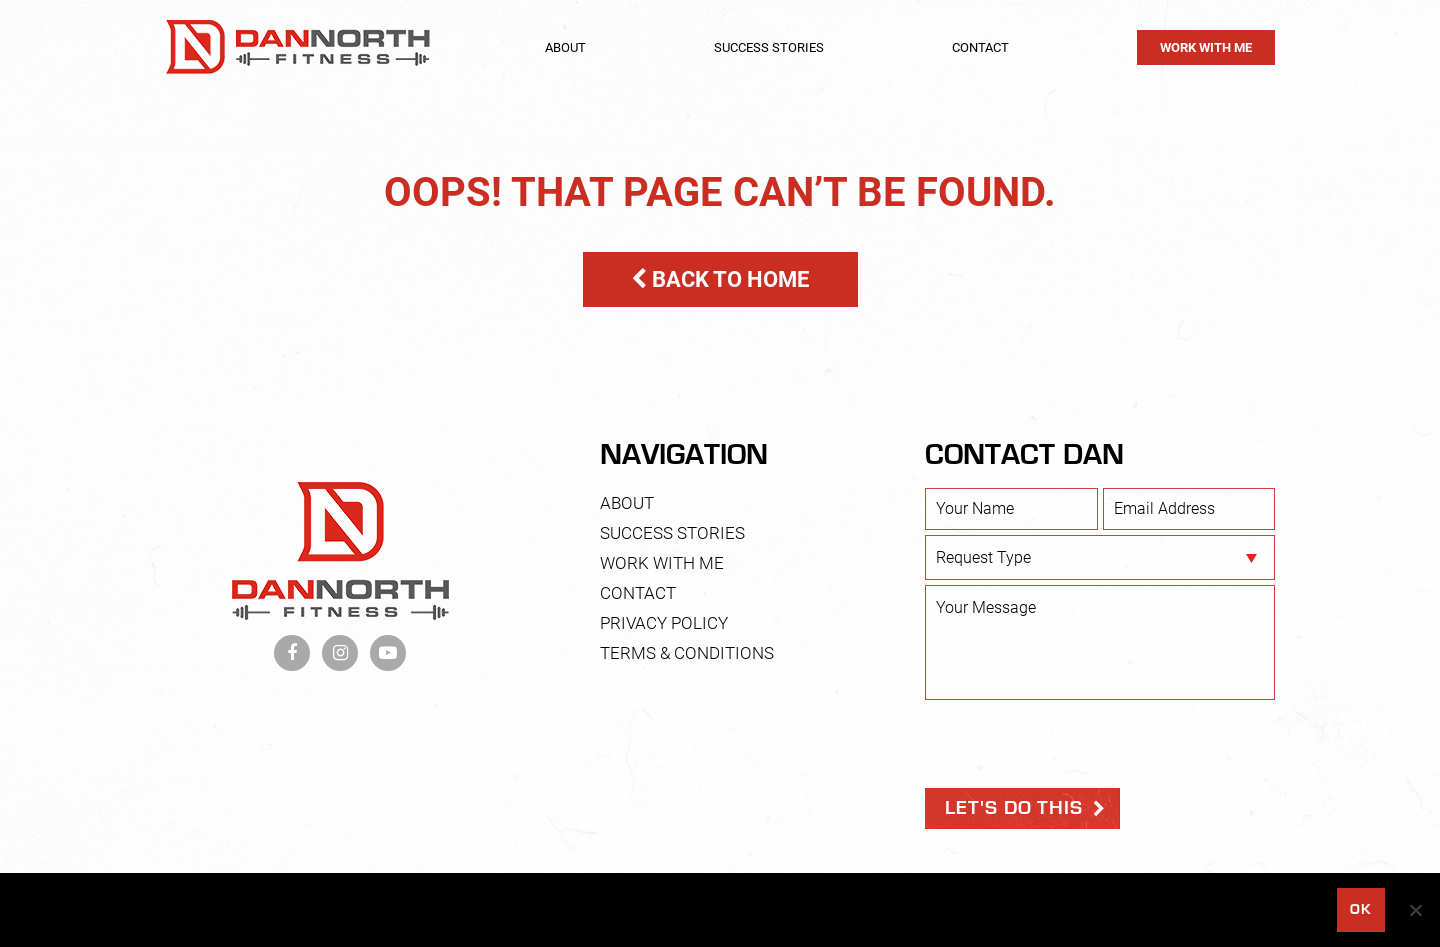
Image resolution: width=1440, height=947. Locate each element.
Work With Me (1206, 47)
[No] (1415, 910)
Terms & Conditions (687, 653)
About (565, 47)
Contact (980, 47)
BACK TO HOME (720, 279)
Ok (1360, 909)
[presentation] (1077, 744)
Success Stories (769, 47)
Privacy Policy (664, 623)
